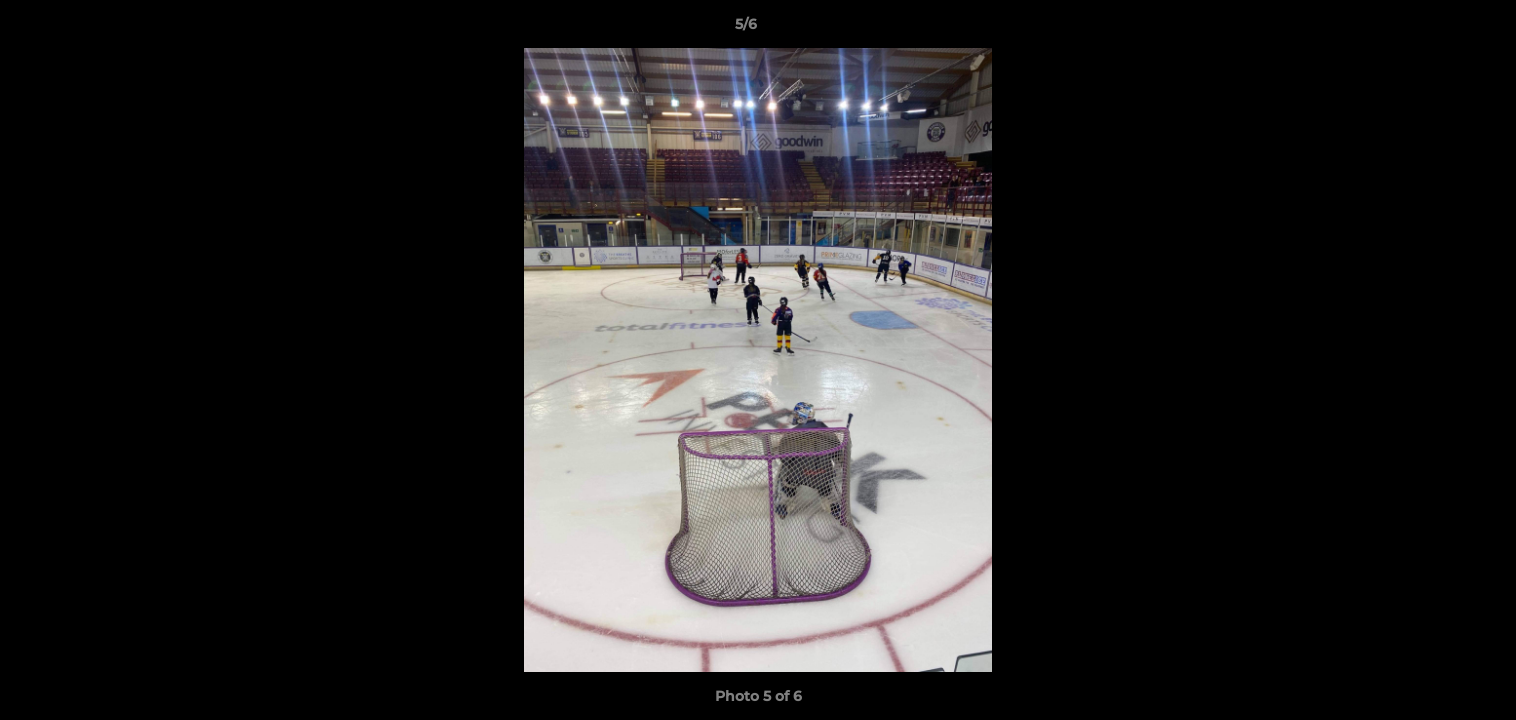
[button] (1432, 29)
